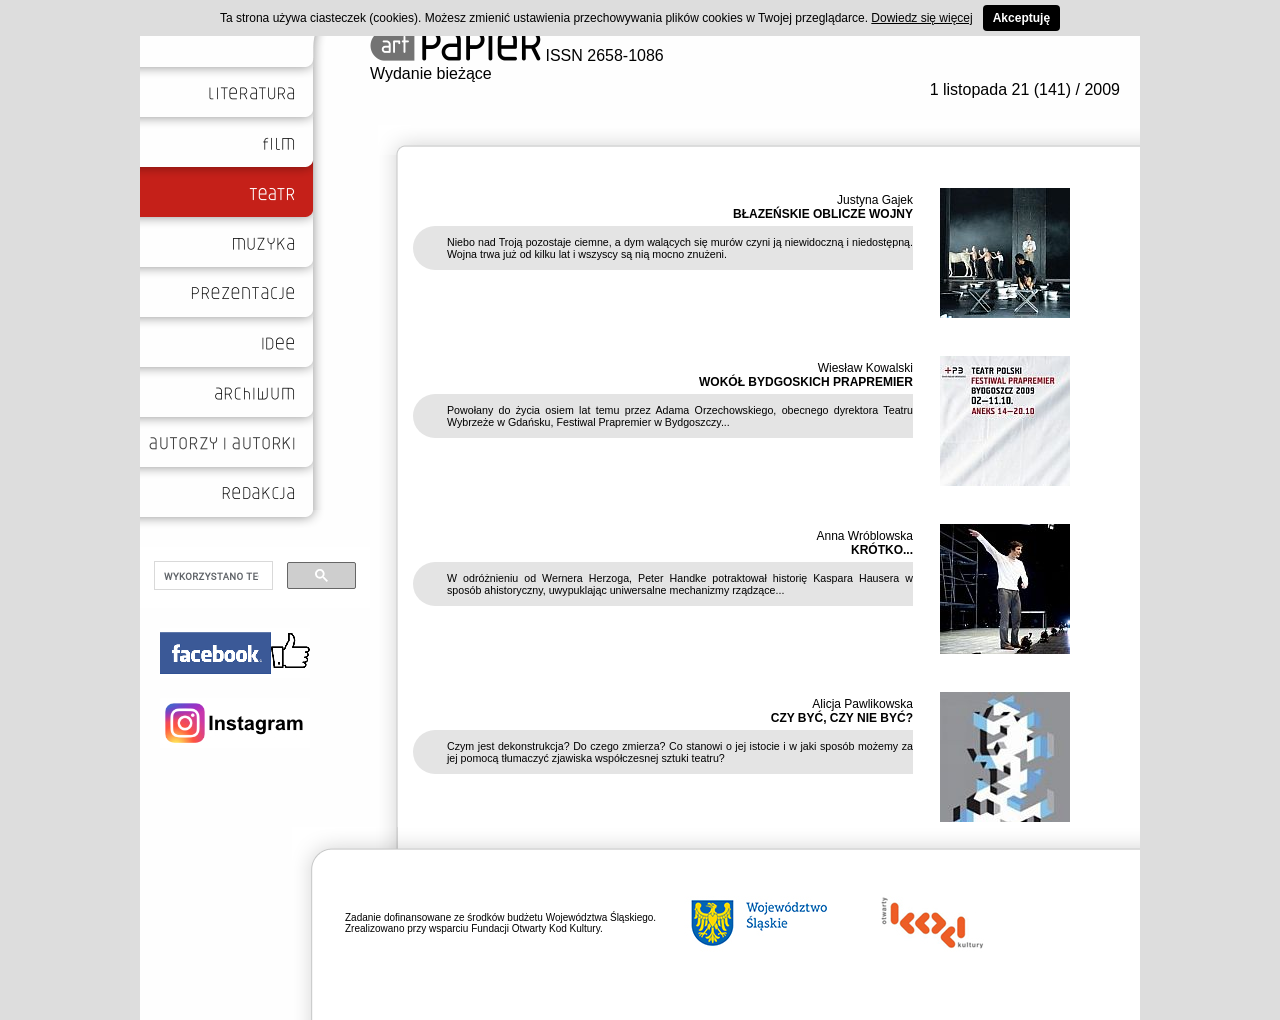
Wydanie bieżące (431, 73)
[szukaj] (211, 576)
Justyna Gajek (875, 200)
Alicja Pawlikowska (862, 704)
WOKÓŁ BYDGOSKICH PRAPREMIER (806, 382)
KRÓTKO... (882, 550)
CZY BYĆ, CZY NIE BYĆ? (842, 718)
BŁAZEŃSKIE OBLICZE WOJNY (823, 214)
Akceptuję (1021, 18)
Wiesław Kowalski (865, 368)
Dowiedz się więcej (921, 18)
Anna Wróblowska (865, 536)
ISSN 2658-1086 (517, 55)
